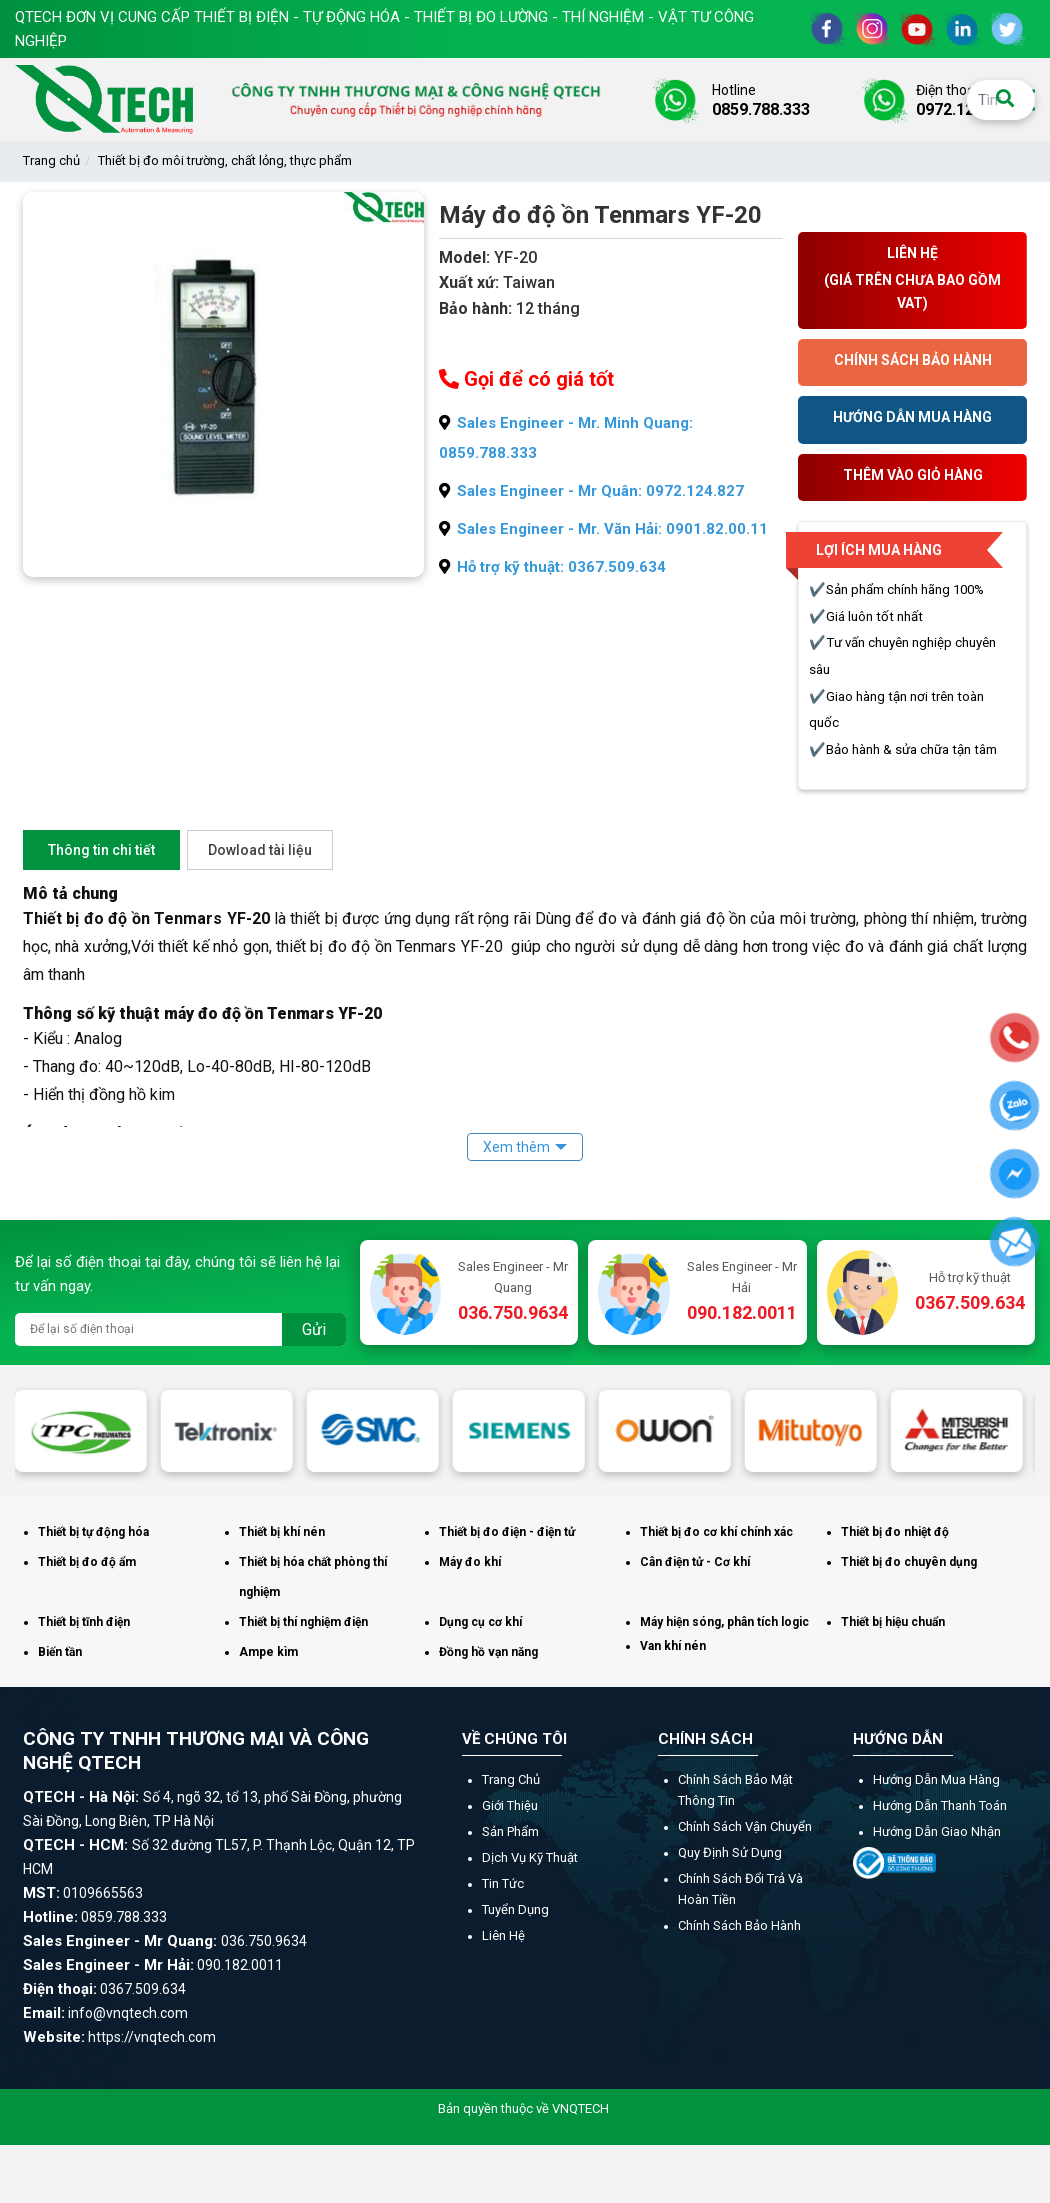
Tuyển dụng (515, 1909)
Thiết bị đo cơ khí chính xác (716, 1532)
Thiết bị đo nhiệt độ (895, 1532)
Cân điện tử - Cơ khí (695, 1562)
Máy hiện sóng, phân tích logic (724, 1622)
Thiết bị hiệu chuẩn (893, 1622)
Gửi (314, 1329)
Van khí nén (673, 1646)
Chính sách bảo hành (739, 1925)
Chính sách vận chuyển (745, 1826)
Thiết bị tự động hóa (93, 1532)
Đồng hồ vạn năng (488, 1652)
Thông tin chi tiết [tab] (101, 850)
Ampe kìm (268, 1652)
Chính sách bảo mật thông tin (735, 1790)
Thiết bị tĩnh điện (84, 1622)
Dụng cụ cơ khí (480, 1622)
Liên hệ (503, 1935)
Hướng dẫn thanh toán (940, 1805)
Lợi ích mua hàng (879, 550)
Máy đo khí (470, 1562)
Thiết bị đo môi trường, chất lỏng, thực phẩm (225, 160)
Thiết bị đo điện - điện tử (507, 1532)
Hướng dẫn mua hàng (936, 1779)
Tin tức (503, 1883)
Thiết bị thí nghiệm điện (303, 1622)
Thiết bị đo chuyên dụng (909, 1562)
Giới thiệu (510, 1805)
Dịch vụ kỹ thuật (530, 1857)
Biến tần (60, 1652)
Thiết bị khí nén (282, 1532)
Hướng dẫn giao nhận (937, 1831)
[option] (88, 1431)
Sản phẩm (510, 1831)
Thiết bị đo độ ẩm (87, 1562)
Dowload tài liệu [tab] (260, 850)
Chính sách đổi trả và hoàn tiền (740, 1889)
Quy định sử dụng (730, 1852)
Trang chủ (51, 160)
